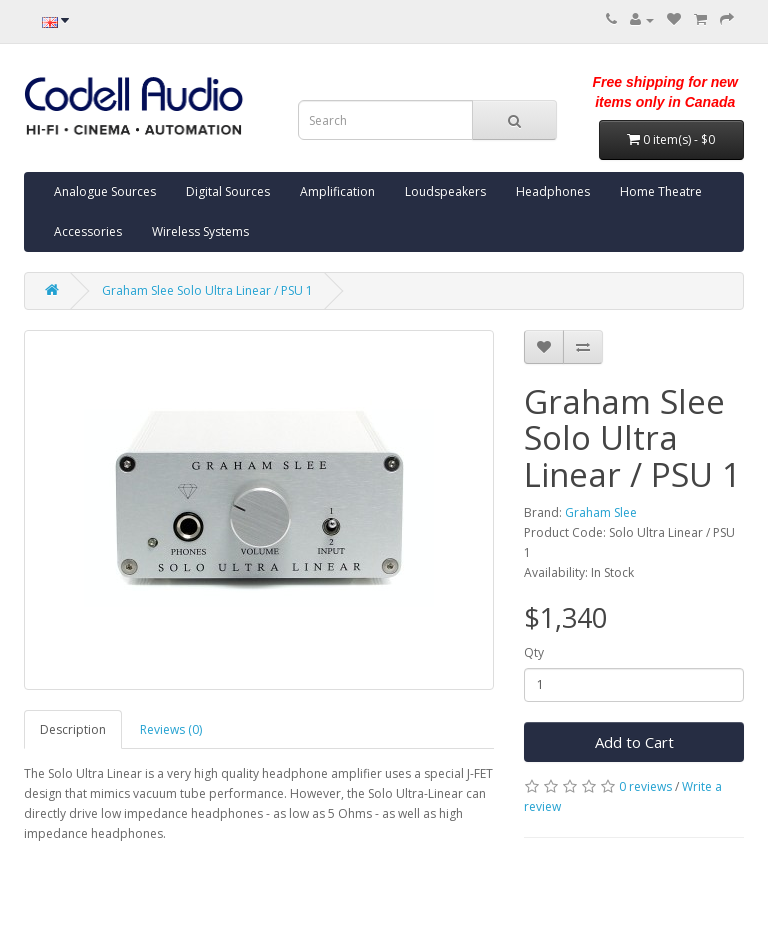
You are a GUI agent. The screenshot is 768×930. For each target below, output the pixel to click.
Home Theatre (661, 191)
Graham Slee (601, 512)
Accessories (88, 231)
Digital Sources (228, 191)
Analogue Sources (105, 191)
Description (73, 729)
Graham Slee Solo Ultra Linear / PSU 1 (207, 290)
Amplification (337, 191)
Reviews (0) (171, 729)
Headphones (553, 191)
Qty (534, 652)
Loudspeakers (445, 191)
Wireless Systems (200, 231)
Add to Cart (634, 742)
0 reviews (645, 786)
